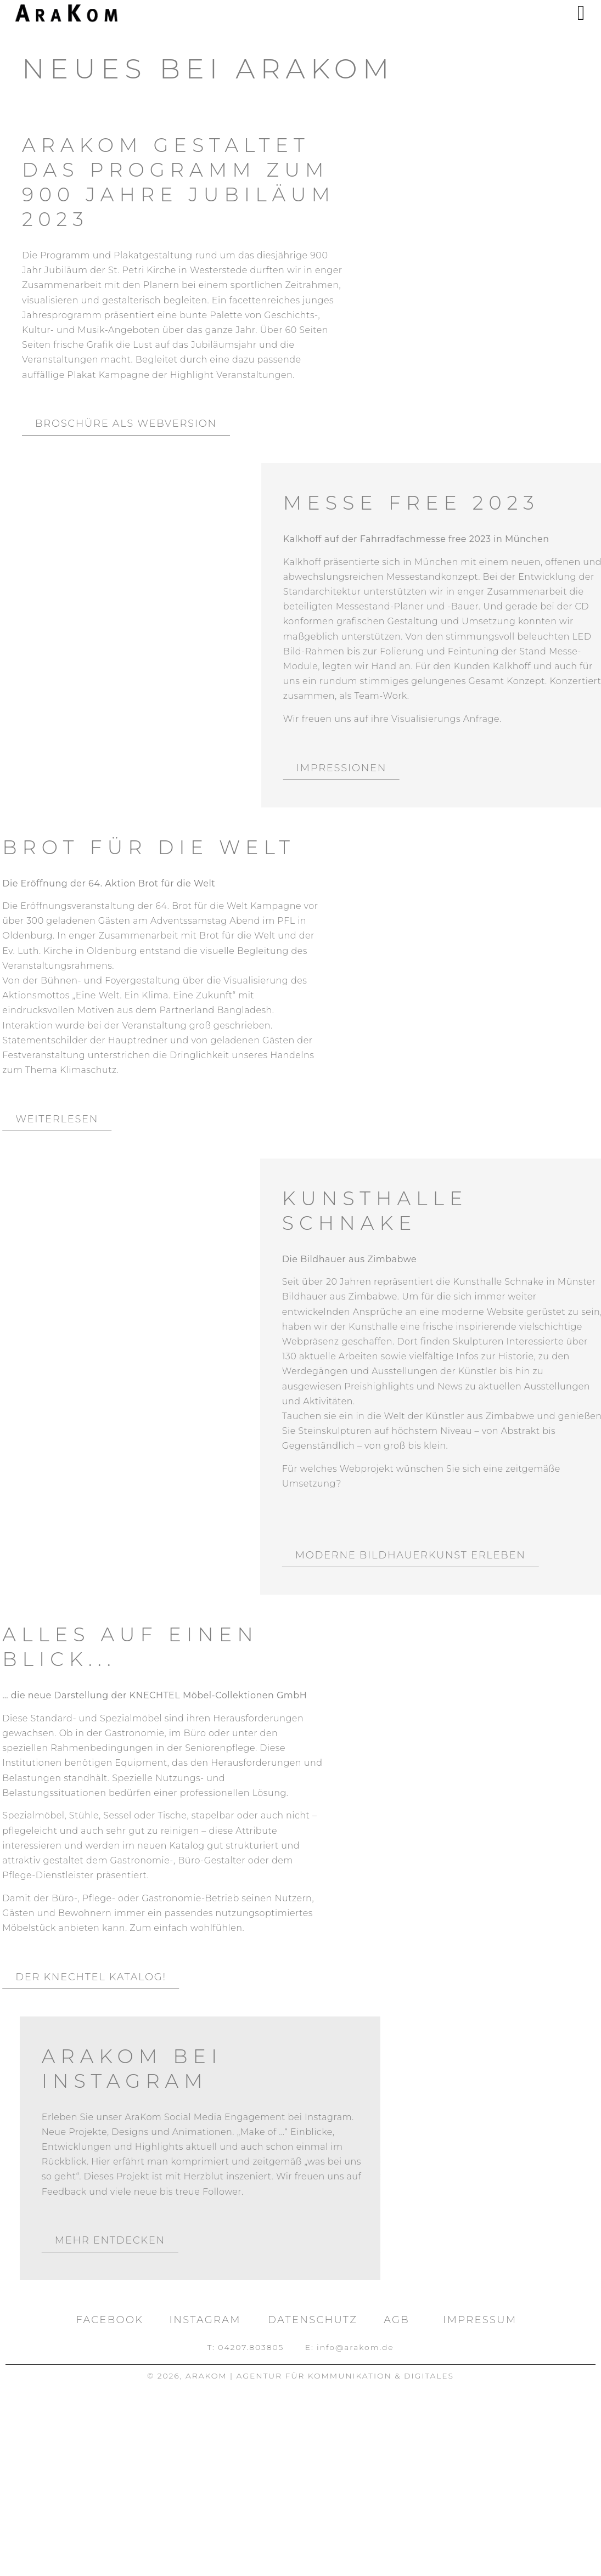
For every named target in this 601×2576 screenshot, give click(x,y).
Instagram (205, 2320)
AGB (396, 2320)
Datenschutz (312, 2320)
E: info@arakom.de (349, 2347)
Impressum (479, 2320)
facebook (110, 2320)
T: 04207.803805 (245, 2347)
